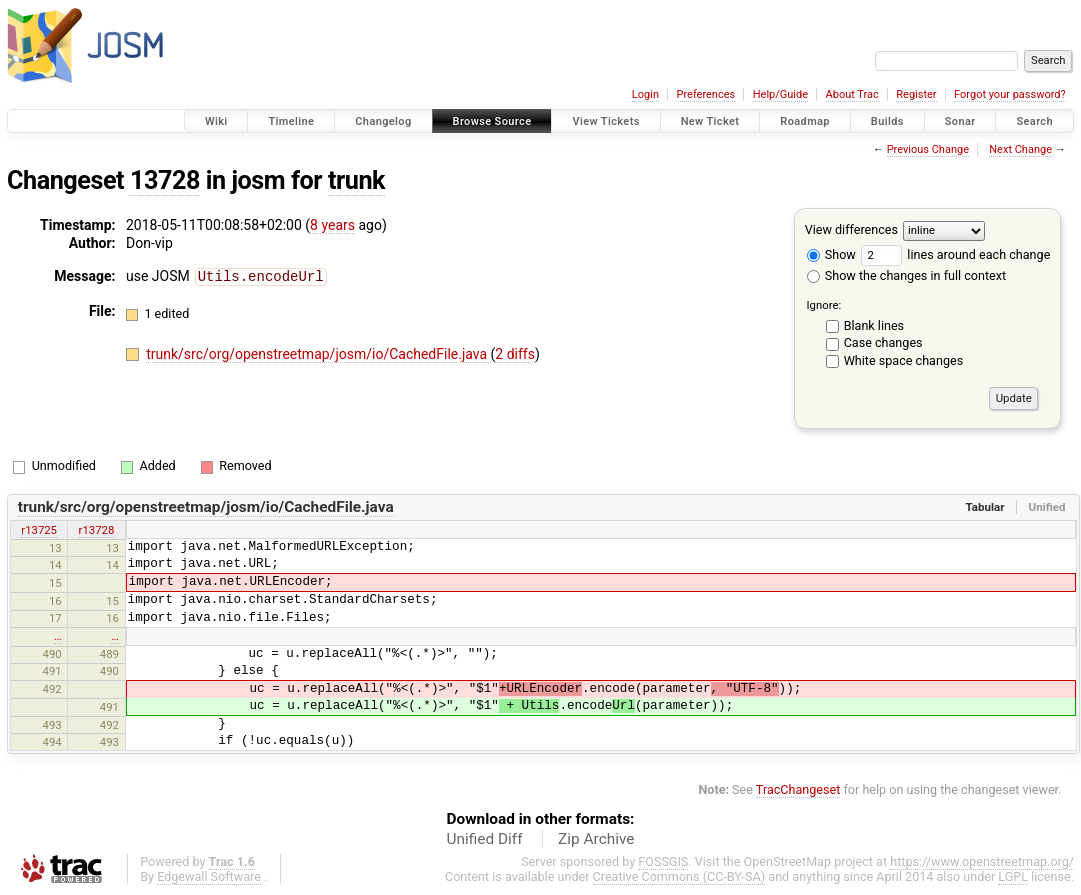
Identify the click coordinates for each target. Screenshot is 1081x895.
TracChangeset (798, 789)
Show (831, 254)
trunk (356, 180)
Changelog (383, 121)
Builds (887, 121)
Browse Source (492, 121)
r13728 (97, 530)
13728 (165, 180)
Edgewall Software (209, 876)
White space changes (904, 360)
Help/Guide (780, 94)
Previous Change (928, 149)
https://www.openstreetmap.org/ (982, 861)
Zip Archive (596, 839)
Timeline (291, 121)
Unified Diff (485, 839)
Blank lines (874, 325)
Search (1034, 121)
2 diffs (515, 353)
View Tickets (605, 121)
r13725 (39, 530)
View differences (851, 229)
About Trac (852, 94)
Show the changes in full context (906, 275)
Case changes (883, 342)
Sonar (960, 121)
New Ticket (710, 121)
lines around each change (955, 254)
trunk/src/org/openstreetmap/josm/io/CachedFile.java (318, 353)
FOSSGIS (663, 861)
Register (916, 94)
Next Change (1020, 149)
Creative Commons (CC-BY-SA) (679, 876)
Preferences (705, 94)
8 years (332, 225)
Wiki (216, 121)
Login (645, 94)
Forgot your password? (1010, 94)
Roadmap (805, 121)
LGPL (1013, 876)
